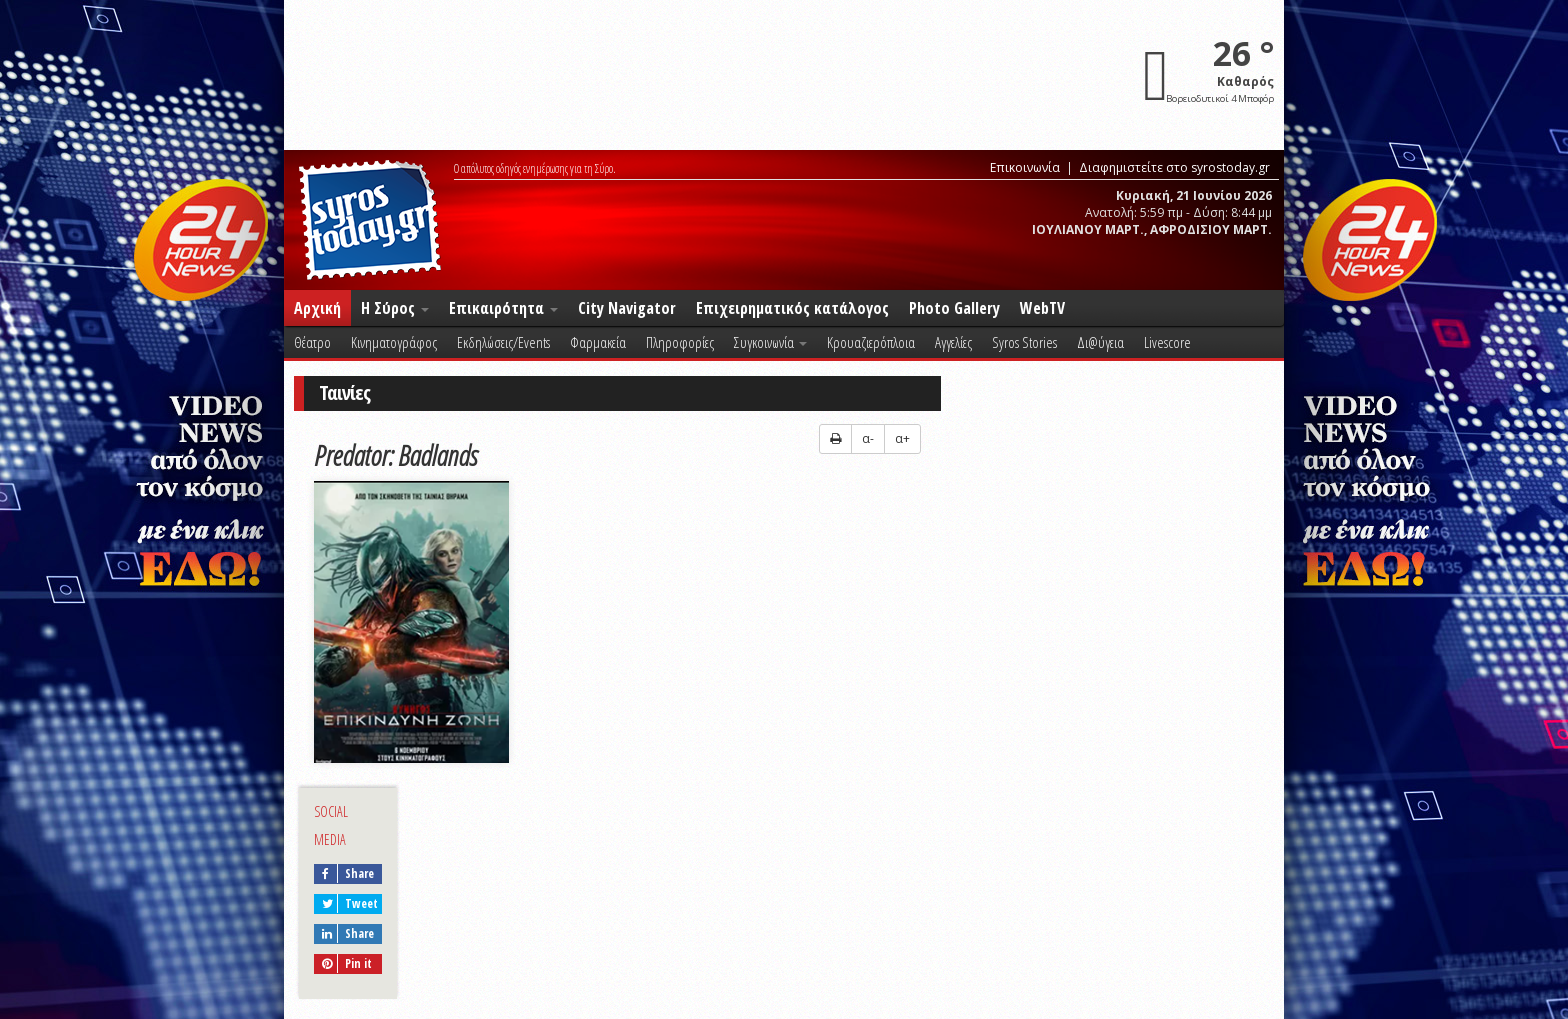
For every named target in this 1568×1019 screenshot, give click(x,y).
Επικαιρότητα (503, 308)
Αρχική (317, 308)
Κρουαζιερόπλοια (871, 342)
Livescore (1167, 342)
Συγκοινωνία (770, 342)
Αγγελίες (953, 342)
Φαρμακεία (598, 342)
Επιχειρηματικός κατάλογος (792, 308)
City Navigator (627, 308)
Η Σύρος (395, 308)
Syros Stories (1024, 342)
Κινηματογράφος (394, 342)
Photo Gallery (954, 308)
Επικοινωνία (1025, 167)
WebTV (1042, 308)
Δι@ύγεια (1100, 342)
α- (868, 438)
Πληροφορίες (680, 342)
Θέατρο (312, 342)
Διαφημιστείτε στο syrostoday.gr (1174, 167)
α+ (902, 438)
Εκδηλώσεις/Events (503, 342)
